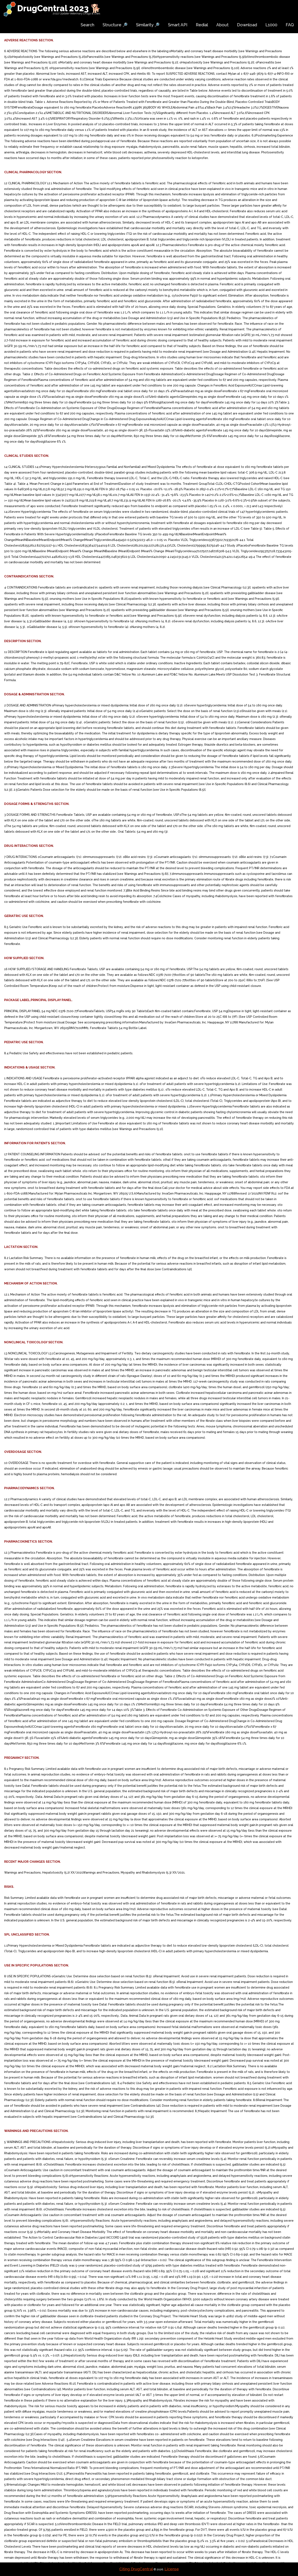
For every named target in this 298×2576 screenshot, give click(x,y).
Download (247, 24)
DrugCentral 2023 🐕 (59, 8)
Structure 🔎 (115, 24)
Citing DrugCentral (136, 2569)
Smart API (177, 24)
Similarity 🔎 (148, 24)
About (222, 24)
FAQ (290, 24)
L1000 (271, 24)
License (171, 2569)
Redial (202, 24)
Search (87, 24)
